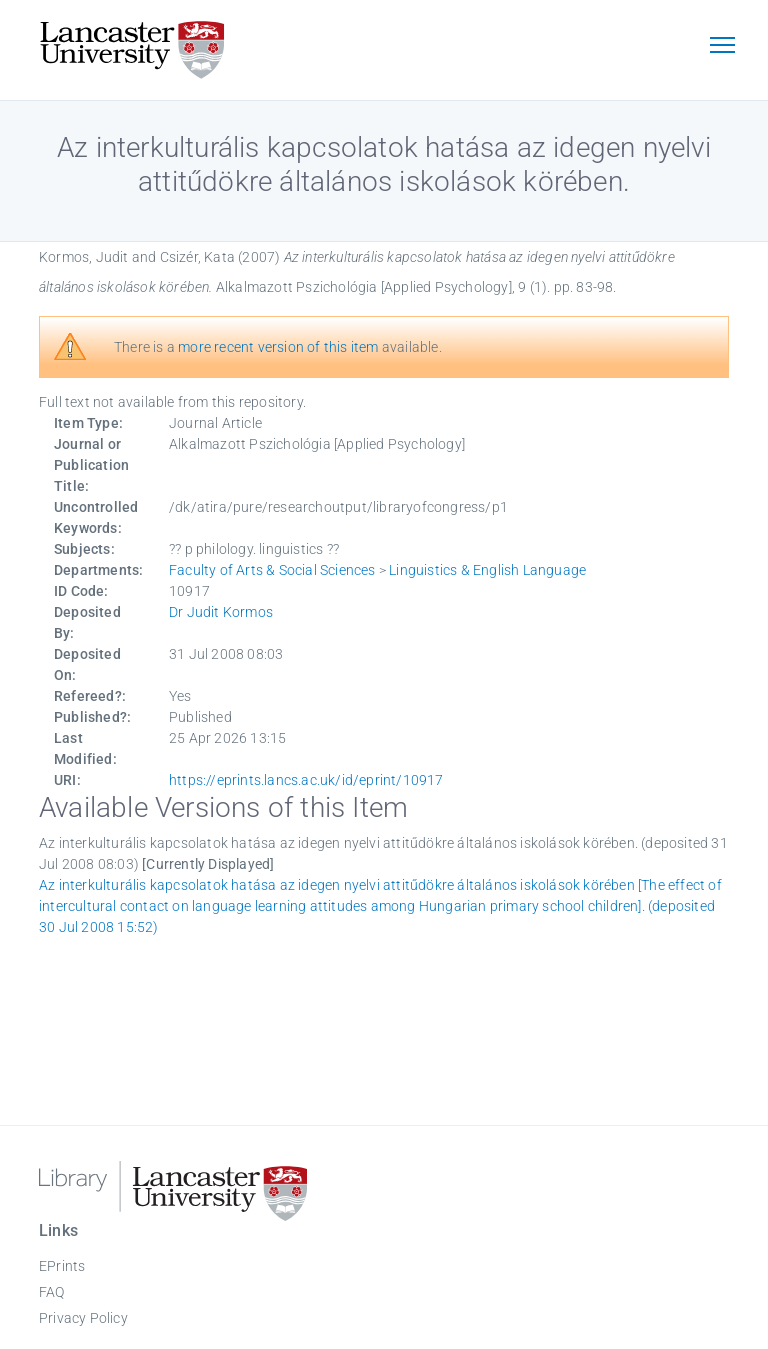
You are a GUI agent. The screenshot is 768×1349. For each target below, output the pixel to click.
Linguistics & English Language (487, 570)
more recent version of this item (278, 347)
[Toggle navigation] (722, 47)
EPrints (62, 1266)
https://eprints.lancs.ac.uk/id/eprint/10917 (306, 780)
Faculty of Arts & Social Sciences (272, 570)
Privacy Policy (83, 1318)
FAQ (52, 1292)
